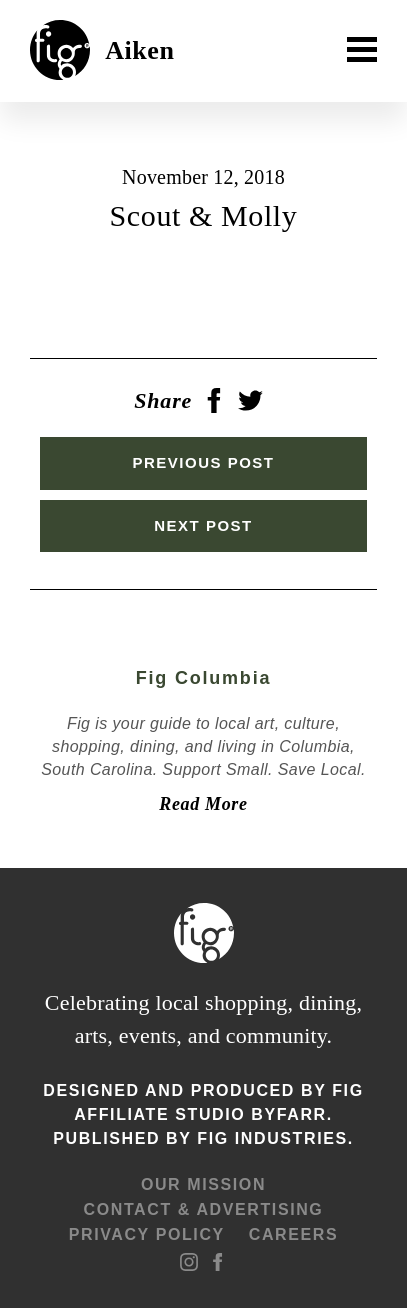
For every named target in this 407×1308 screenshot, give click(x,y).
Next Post (203, 525)
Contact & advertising (204, 1209)
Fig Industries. (275, 1138)
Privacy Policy (147, 1234)
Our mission (203, 1184)
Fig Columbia (204, 678)
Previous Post (203, 462)
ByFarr (288, 1114)
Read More (203, 804)
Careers (293, 1234)
